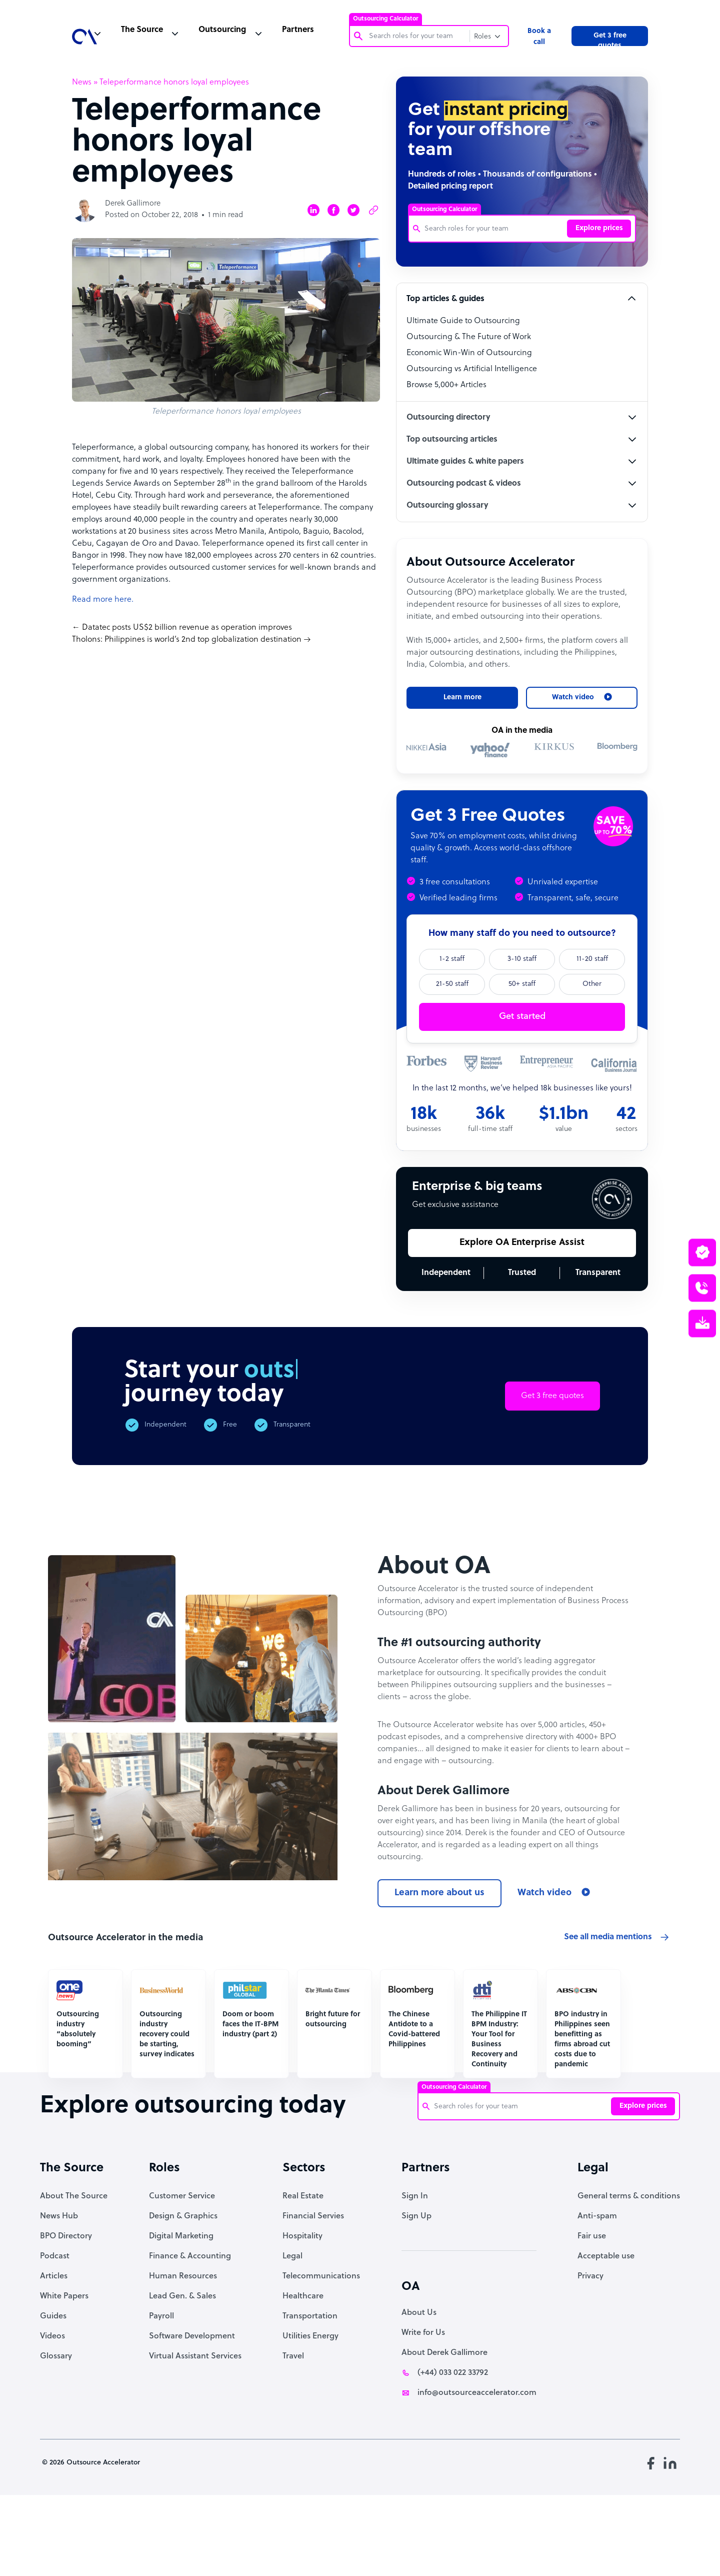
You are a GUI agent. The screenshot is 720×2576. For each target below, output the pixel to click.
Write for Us (423, 2406)
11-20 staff (592, 959)
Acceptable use (606, 2330)
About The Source (74, 2270)
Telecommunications (321, 2350)
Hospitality (302, 2310)
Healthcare (303, 2370)
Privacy (591, 2350)
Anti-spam (597, 2290)
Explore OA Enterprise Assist (522, 1242)
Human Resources (183, 2350)
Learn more (463, 697)
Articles (54, 2350)
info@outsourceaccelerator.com (477, 2466)
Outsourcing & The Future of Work (468, 337)
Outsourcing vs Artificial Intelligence (471, 369)
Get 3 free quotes (610, 39)
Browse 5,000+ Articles (446, 385)
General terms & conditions (629, 2270)
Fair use (592, 2310)
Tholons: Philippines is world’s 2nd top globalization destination (187, 639)
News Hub (59, 2290)
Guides (53, 2390)
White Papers (64, 2370)
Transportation (310, 2390)
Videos (52, 2410)
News (82, 82)
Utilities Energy (310, 2410)
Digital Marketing (181, 2310)
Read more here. (103, 599)
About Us (419, 2386)
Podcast (55, 2330)
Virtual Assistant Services (195, 2430)
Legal (292, 2330)
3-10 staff (522, 959)
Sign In (415, 2270)
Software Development (192, 2410)
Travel (293, 2430)
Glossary (56, 2430)
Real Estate (303, 2270)
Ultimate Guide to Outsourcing (463, 321)
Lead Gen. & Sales (182, 2370)
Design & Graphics (183, 2290)
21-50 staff (452, 984)
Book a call (539, 37)
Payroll (161, 2390)
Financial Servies (313, 2290)
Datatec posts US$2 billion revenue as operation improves (187, 627)
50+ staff (522, 984)
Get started (522, 1016)
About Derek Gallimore (445, 2426)
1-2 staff (452, 959)
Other (592, 984)
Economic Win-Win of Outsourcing (469, 353)
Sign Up (417, 2290)
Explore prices (599, 228)
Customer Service (182, 2270)
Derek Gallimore (132, 204)
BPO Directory (66, 2310)
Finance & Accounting (190, 2330)
